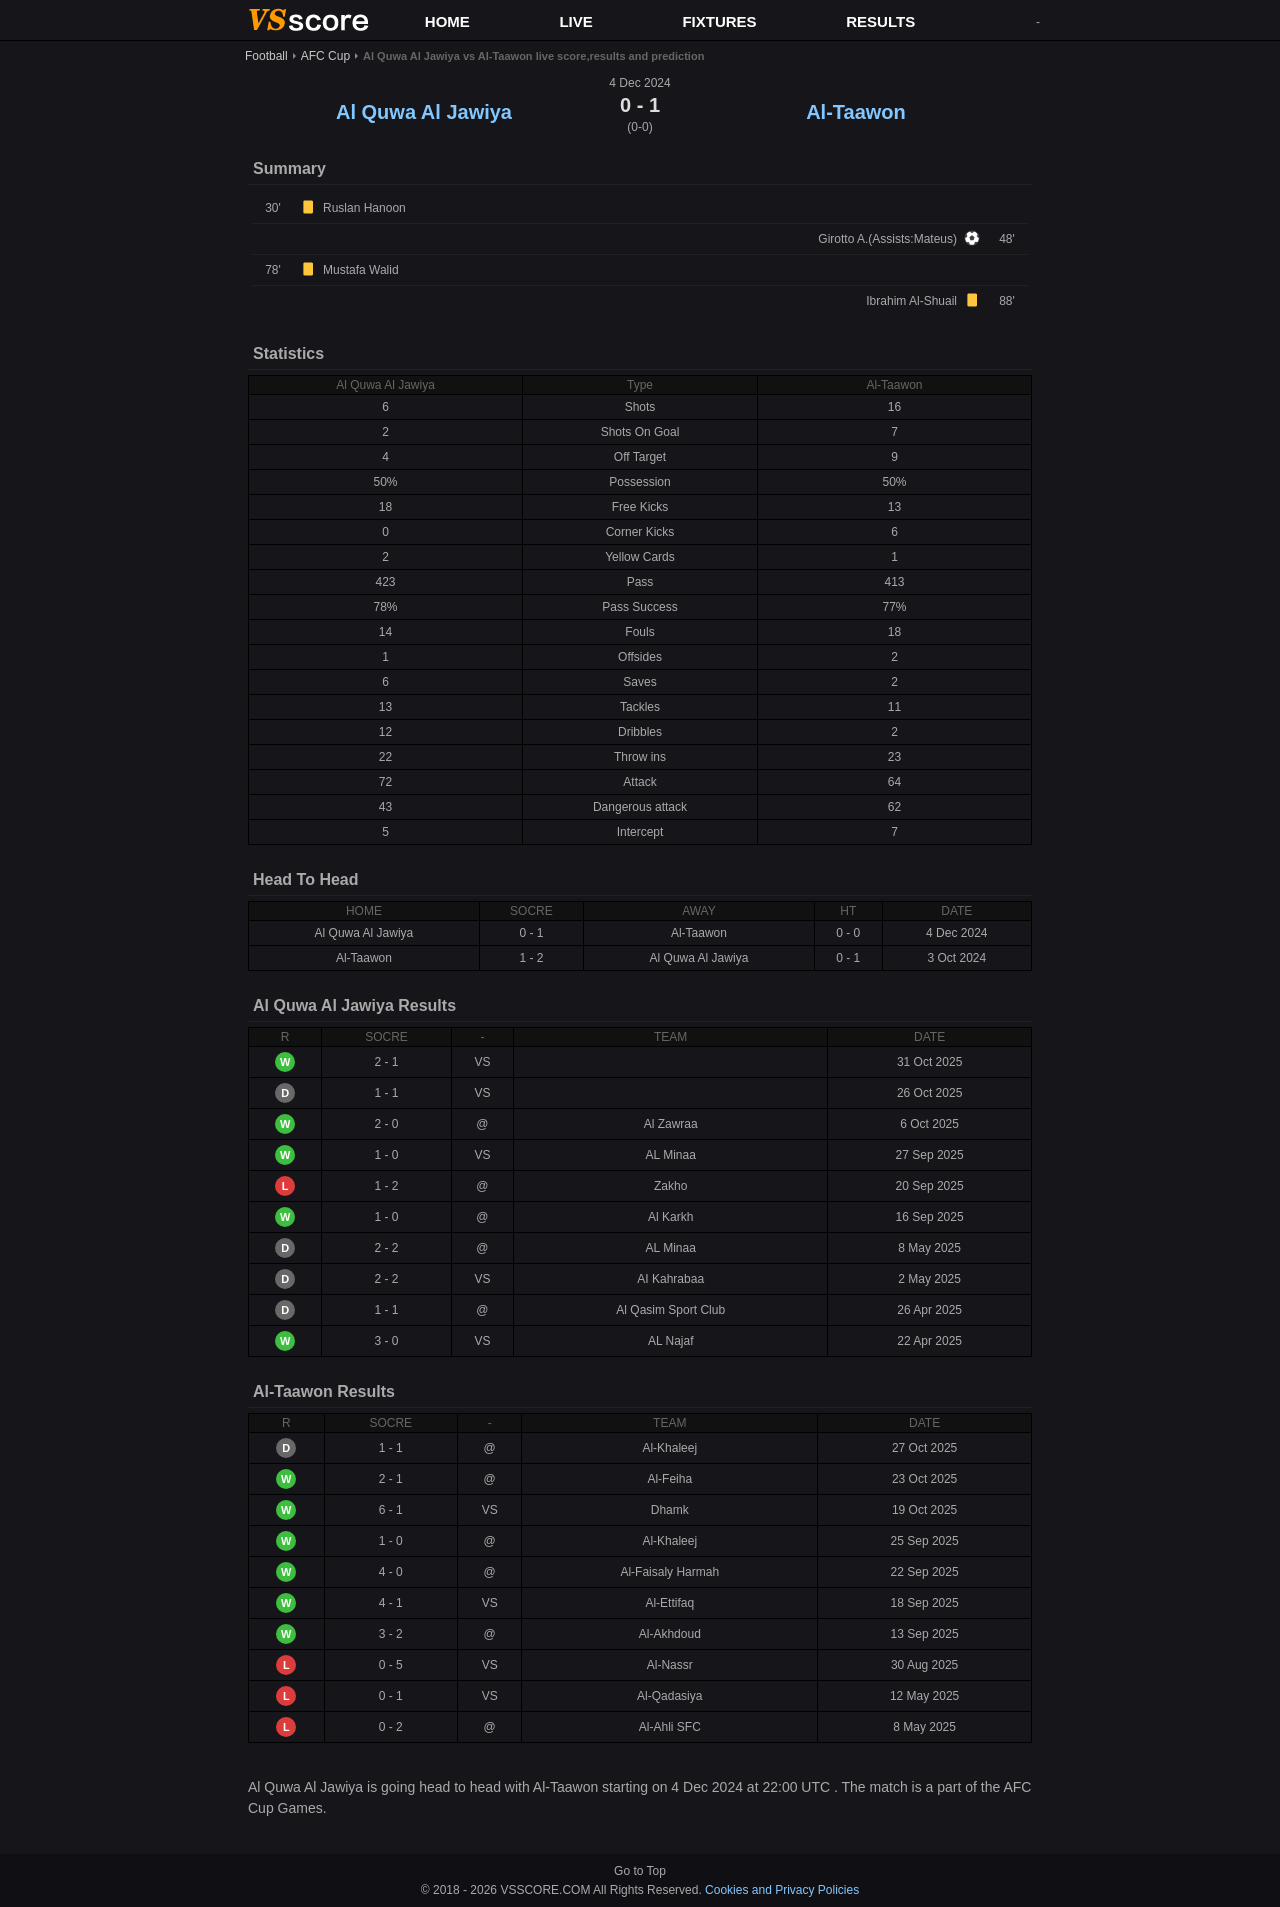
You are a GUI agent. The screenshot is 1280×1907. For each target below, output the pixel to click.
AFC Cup (325, 56)
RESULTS (880, 21)
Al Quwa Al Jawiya (424, 112)
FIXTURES (719, 21)
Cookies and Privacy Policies (782, 1890)
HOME (447, 21)
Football (266, 56)
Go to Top (640, 1871)
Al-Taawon (856, 112)
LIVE (575, 21)
